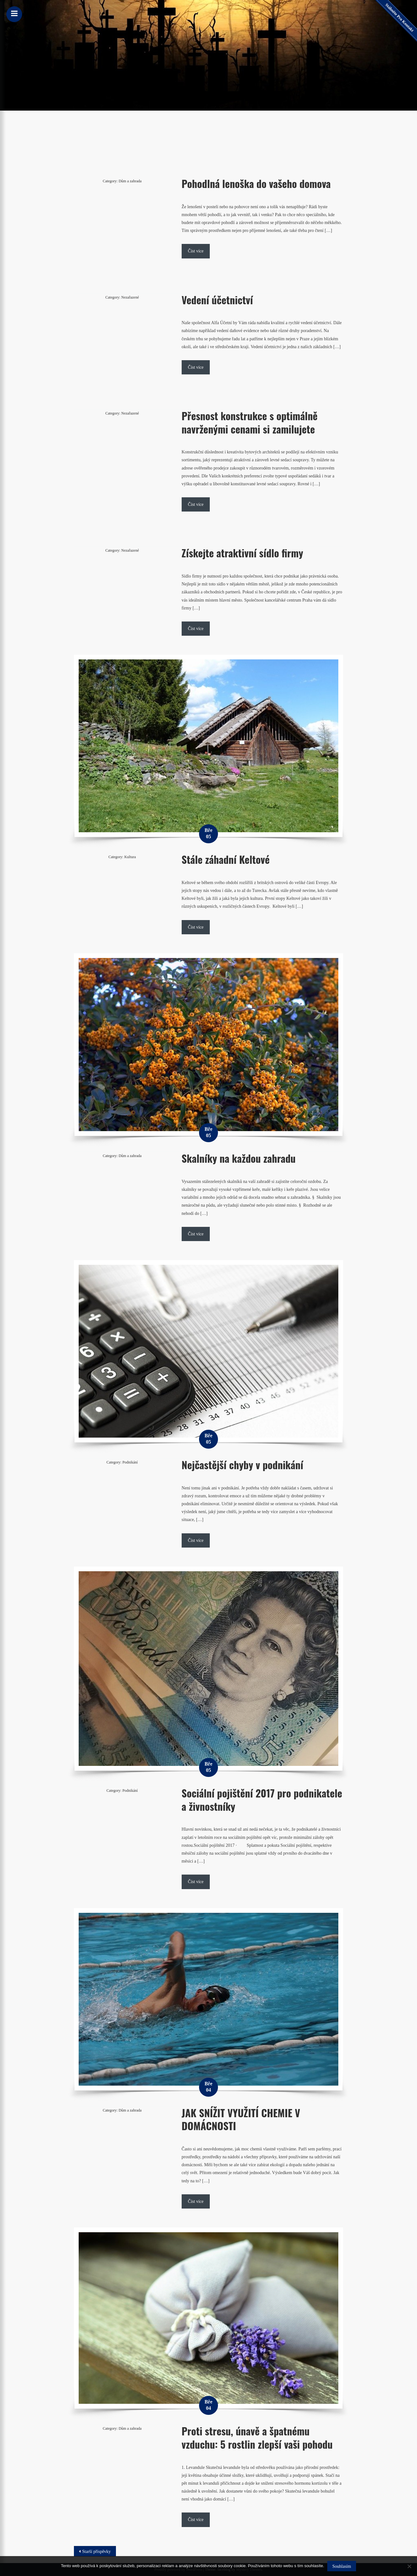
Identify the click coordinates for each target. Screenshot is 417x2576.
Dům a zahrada (130, 181)
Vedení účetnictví (217, 299)
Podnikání (130, 1462)
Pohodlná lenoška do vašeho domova (256, 183)
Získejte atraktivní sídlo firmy (242, 552)
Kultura (130, 857)
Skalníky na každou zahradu (239, 1158)
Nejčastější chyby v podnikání (242, 1464)
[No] (409, 2566)
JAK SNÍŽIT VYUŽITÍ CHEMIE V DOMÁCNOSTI (241, 2119)
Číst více (195, 251)
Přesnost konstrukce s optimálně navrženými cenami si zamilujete (249, 422)
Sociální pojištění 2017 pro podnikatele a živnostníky (262, 1799)
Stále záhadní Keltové (226, 859)
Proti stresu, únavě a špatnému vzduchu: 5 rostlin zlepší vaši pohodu (257, 2437)
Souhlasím (341, 2566)
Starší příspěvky (96, 2551)
